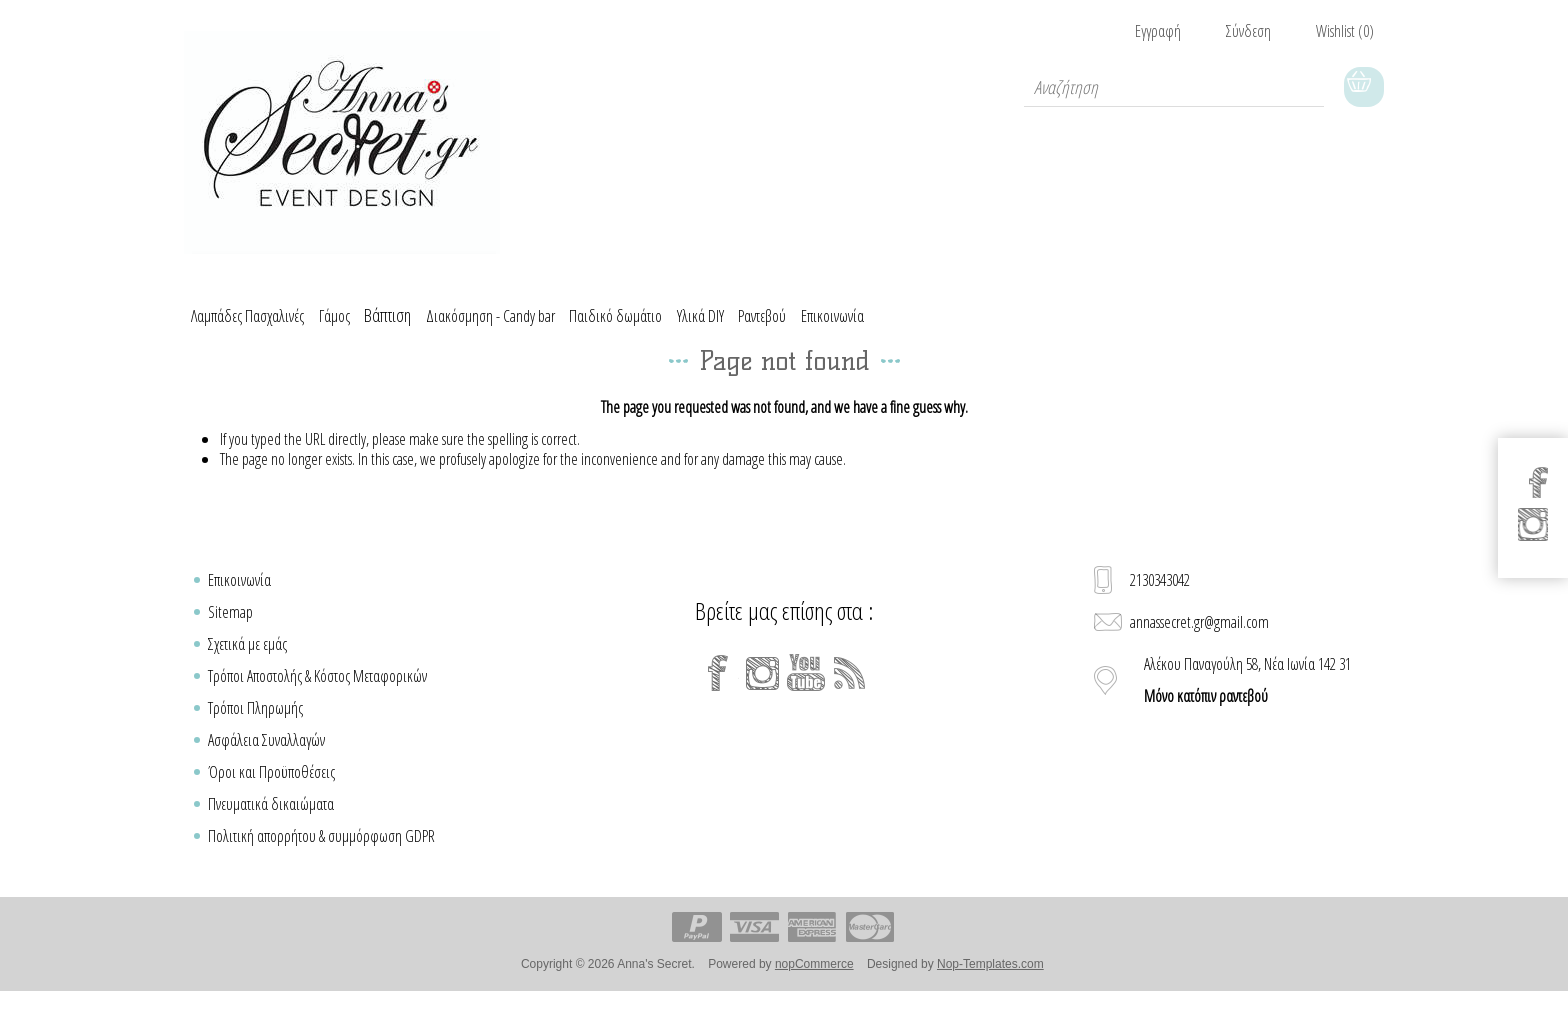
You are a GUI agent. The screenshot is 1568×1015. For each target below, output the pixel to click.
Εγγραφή (1158, 31)
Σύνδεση (1248, 31)
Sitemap (230, 626)
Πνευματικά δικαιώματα (271, 818)
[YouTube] (806, 687)
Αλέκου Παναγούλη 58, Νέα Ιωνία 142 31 (1247, 694)
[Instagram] (762, 687)
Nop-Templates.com (990, 978)
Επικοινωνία (239, 594)
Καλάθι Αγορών (1364, 87)
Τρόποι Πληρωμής (255, 722)
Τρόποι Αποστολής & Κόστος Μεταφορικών (317, 690)
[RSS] (850, 687)
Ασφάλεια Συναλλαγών (266, 754)
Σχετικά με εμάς (247, 658)
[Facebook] (718, 687)
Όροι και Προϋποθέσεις (271, 786)
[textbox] (1174, 87)
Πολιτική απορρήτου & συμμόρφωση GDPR (321, 850)
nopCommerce (814, 978)
